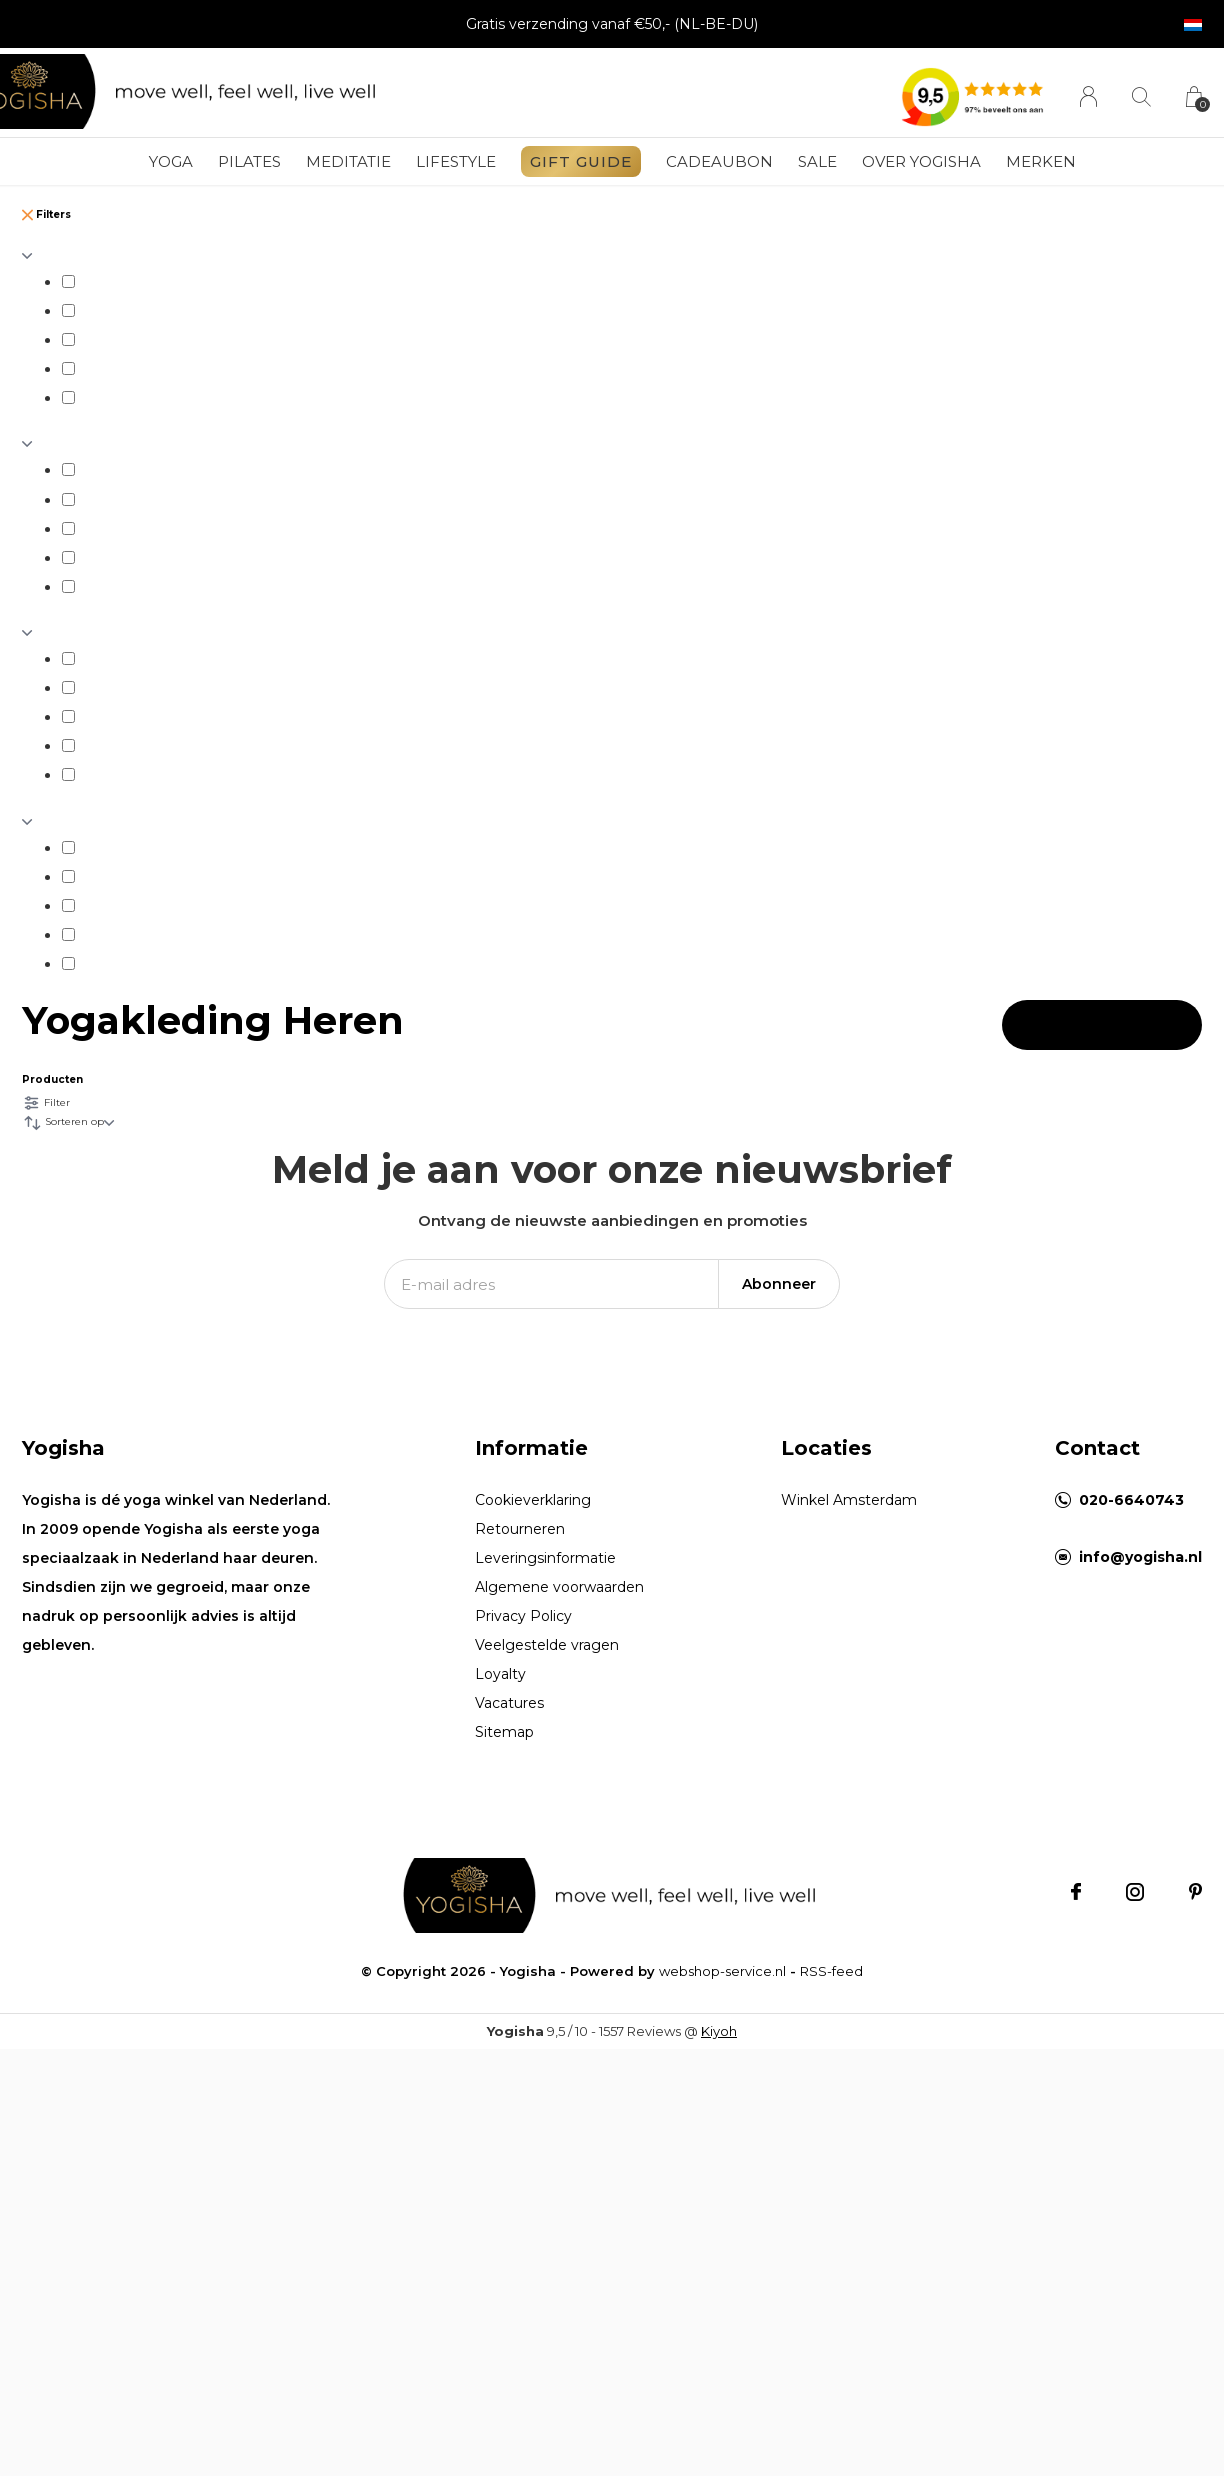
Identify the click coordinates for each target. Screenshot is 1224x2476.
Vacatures (509, 1703)
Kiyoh (719, 2031)
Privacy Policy (523, 1616)
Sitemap (504, 1732)
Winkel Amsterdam (849, 1500)
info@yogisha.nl (1140, 1557)
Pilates (249, 161)
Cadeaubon (719, 161)
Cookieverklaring (533, 1500)
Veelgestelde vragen (547, 1645)
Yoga (171, 161)
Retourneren (520, 1529)
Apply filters (1102, 1025)
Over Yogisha (921, 161)
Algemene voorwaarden (559, 1587)
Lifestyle (456, 161)
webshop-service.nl (722, 1971)
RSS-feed (831, 1971)
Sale (817, 161)
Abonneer (779, 1284)
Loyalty (500, 1674)
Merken (1041, 161)
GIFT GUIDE (581, 161)
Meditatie (348, 161)
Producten (52, 1079)
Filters (46, 214)
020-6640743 (1131, 1500)
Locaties (826, 1448)
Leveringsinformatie (545, 1558)
